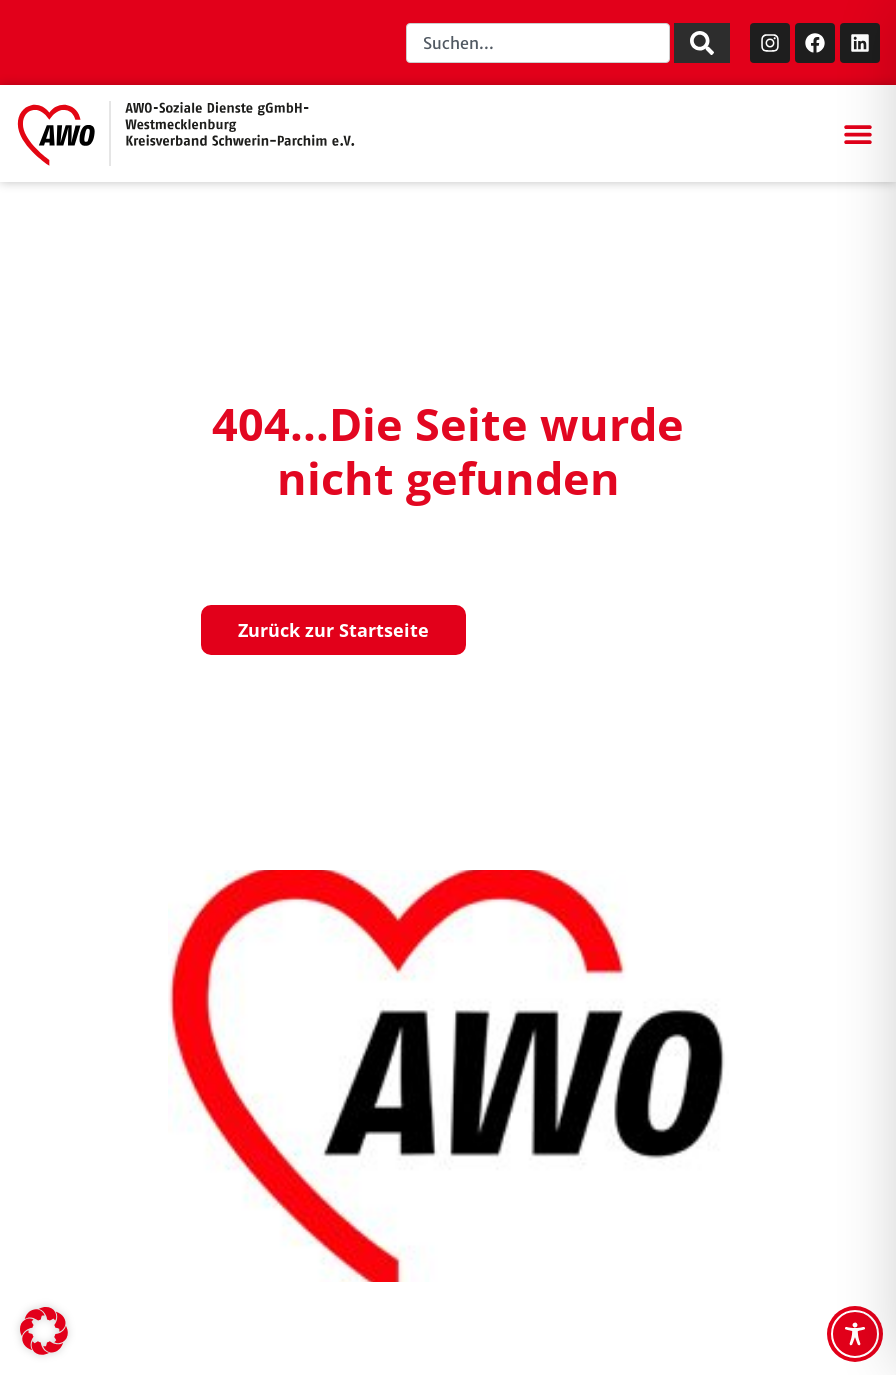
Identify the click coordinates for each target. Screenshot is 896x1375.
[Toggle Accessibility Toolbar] (855, 1334)
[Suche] (702, 43)
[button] (857, 133)
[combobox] (538, 43)
